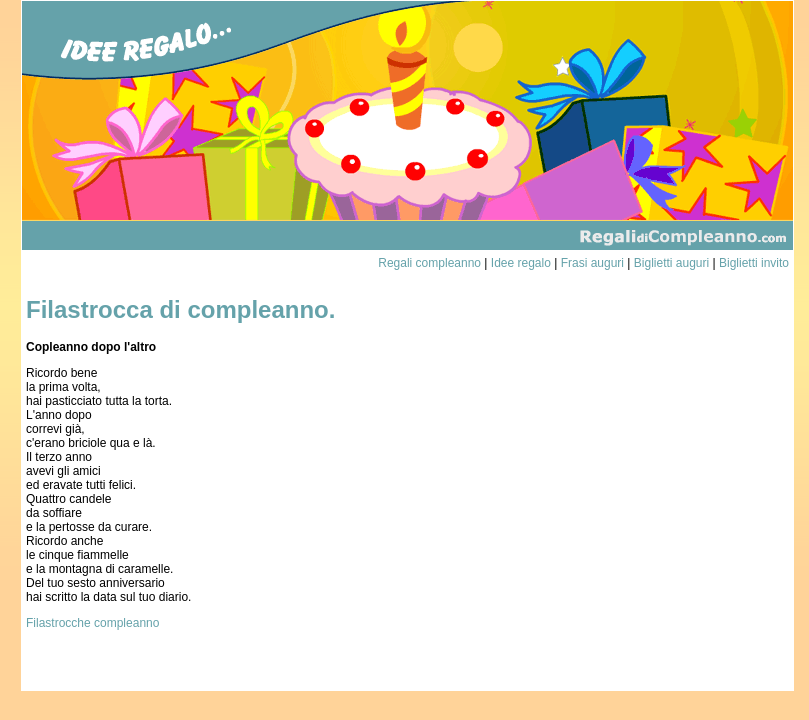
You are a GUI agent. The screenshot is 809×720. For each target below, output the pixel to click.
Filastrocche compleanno (92, 623)
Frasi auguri (592, 263)
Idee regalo (521, 263)
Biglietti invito (754, 263)
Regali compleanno (429, 263)
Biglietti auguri (671, 263)
